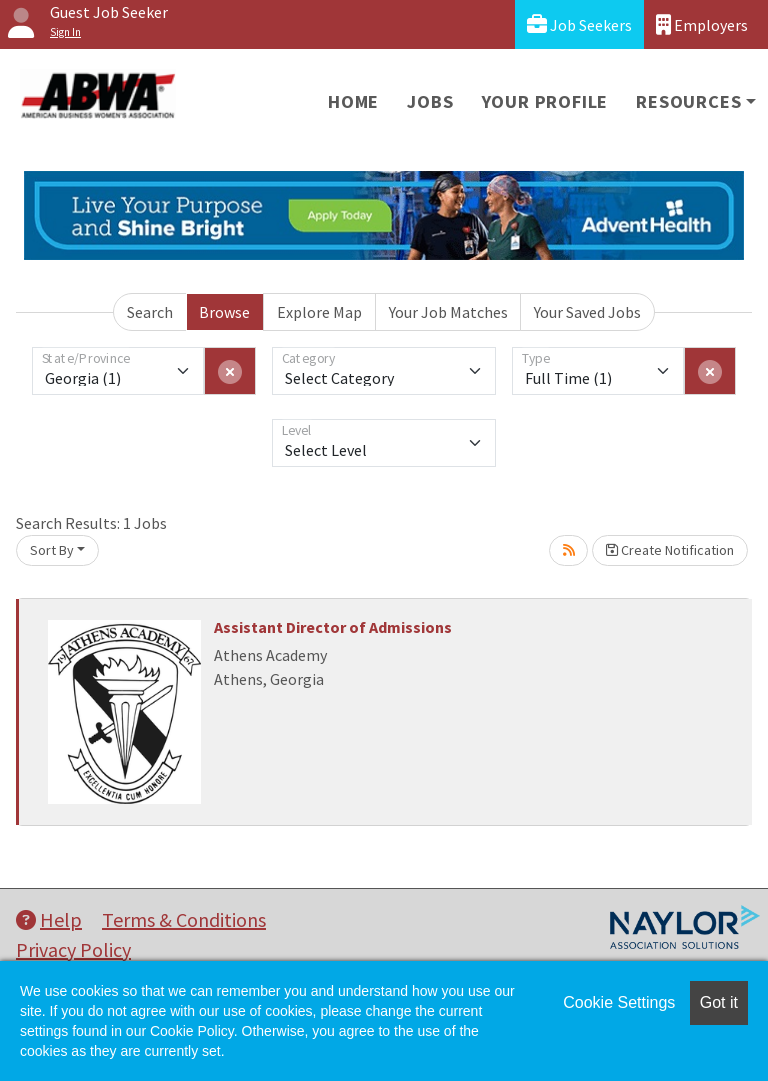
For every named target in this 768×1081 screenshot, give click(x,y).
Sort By (52, 550)
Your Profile (545, 101)
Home (353, 101)
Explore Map (319, 312)
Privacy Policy (73, 949)
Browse (224, 312)
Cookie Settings (619, 1002)
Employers (702, 24)
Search (150, 312)
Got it (719, 1002)
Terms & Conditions (184, 919)
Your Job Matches (448, 312)
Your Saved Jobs (587, 312)
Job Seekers (579, 24)
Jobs (430, 101)
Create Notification (670, 550)
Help (49, 919)
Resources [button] (688, 101)
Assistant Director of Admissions (333, 627)
